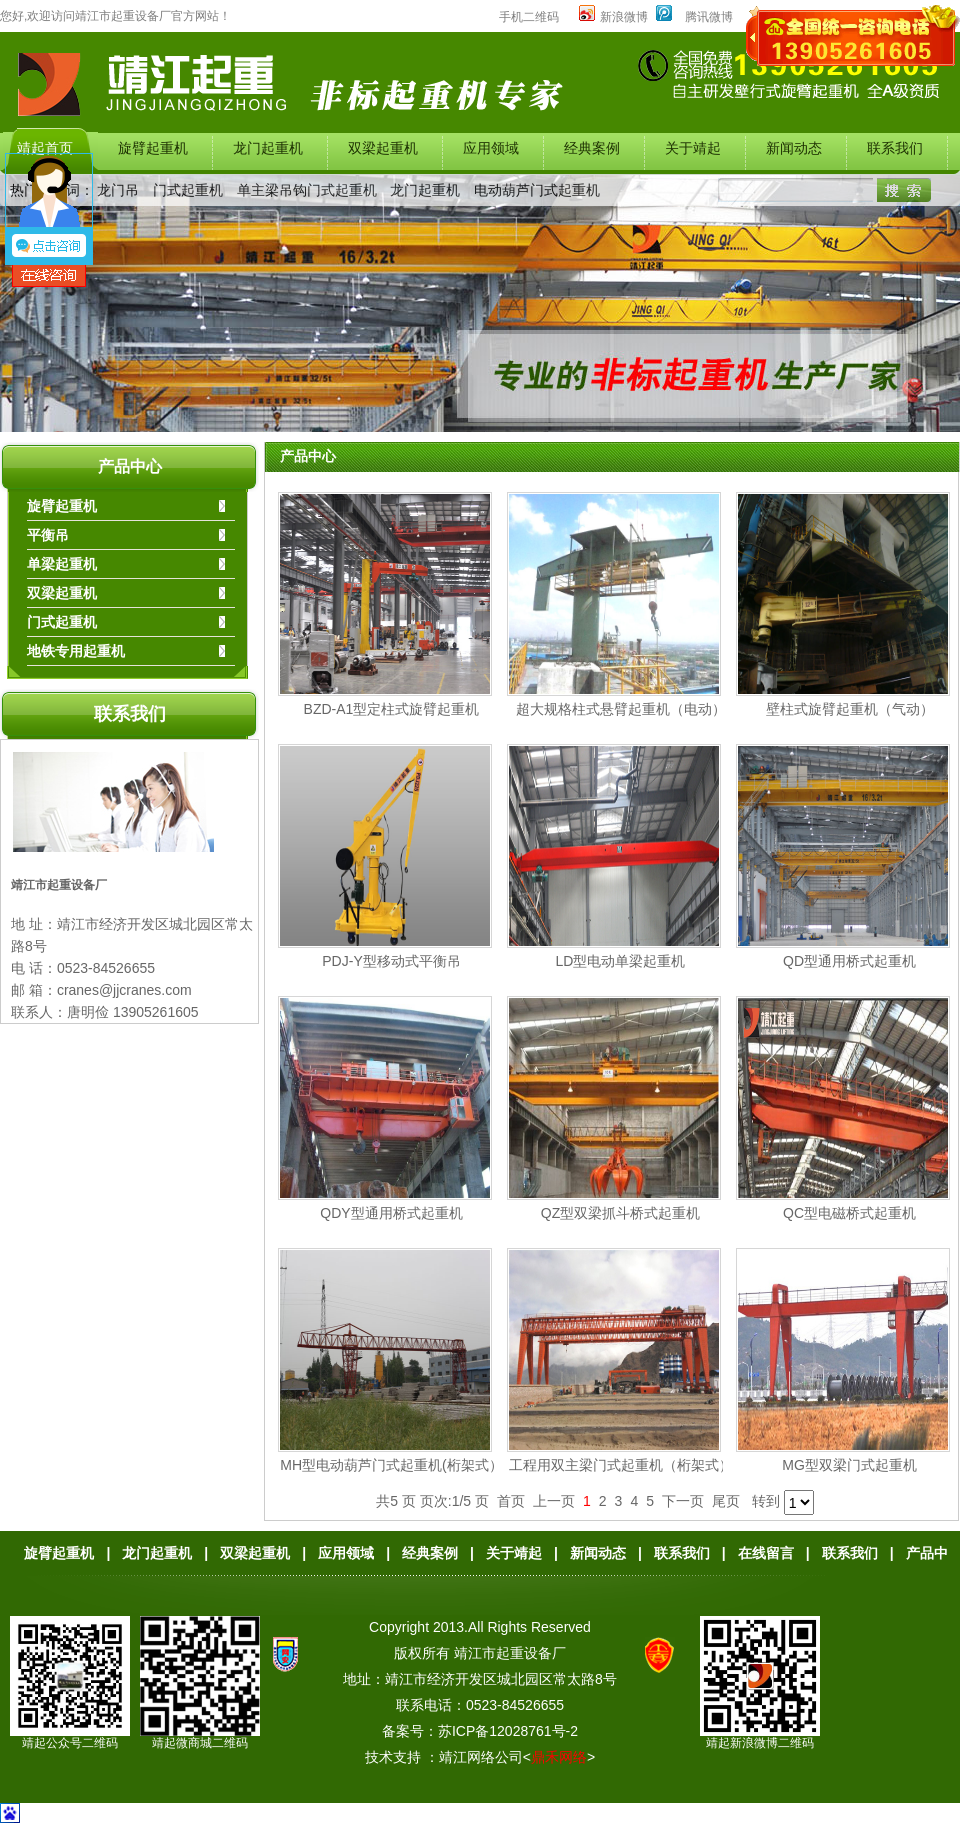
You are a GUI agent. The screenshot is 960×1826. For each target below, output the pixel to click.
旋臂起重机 (59, 1553)
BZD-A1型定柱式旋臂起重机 (392, 709)
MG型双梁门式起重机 (849, 1465)
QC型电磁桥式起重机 (849, 1213)
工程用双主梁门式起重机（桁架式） (621, 1465)
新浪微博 (613, 17)
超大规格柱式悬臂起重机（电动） (621, 709)
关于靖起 (514, 1553)
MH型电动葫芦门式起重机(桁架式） (391, 1465)
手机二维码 (529, 17)
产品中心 (130, 466)
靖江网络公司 (481, 1757)
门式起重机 (188, 190)
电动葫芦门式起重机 (537, 190)
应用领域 (346, 1553)
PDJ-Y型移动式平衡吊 (391, 961)
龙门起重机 (425, 190)
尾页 (726, 1501)
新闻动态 (598, 1553)
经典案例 (430, 1553)
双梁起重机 (255, 1553)
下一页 (683, 1501)
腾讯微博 (709, 17)
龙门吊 (118, 190)
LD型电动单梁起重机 (621, 961)
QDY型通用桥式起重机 (391, 1213)
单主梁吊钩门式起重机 (307, 190)
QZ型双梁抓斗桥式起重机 (620, 1213)
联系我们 (130, 714)
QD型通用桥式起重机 (849, 961)
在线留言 (766, 1553)
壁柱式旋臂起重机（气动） (850, 709)
